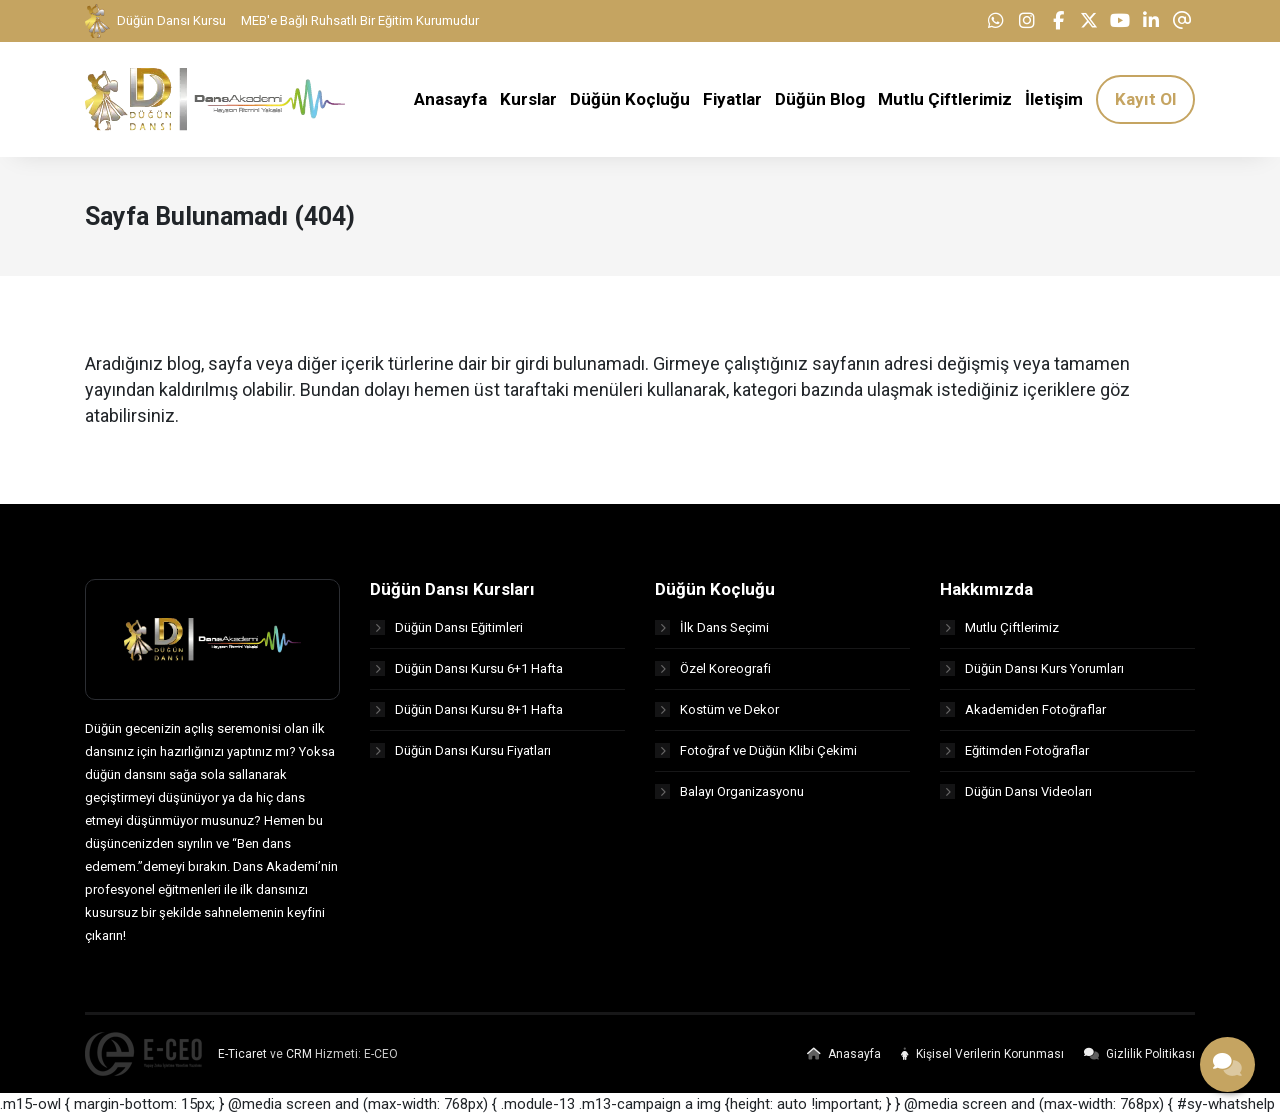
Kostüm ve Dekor (717, 709)
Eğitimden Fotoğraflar (1014, 750)
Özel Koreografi (713, 668)
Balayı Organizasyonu (729, 791)
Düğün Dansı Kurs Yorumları (1032, 668)
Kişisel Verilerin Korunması (982, 1054)
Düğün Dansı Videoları (1016, 791)
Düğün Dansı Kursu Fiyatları (460, 750)
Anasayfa (844, 1054)
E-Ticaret (242, 1054)
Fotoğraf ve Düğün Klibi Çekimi (756, 750)
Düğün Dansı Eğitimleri (446, 627)
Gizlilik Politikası (1139, 1054)
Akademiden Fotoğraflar (1023, 709)
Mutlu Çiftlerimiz (999, 627)
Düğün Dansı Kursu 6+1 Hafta (466, 668)
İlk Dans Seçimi (712, 627)
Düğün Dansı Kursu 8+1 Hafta (466, 709)
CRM (299, 1054)
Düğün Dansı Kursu (155, 21)
